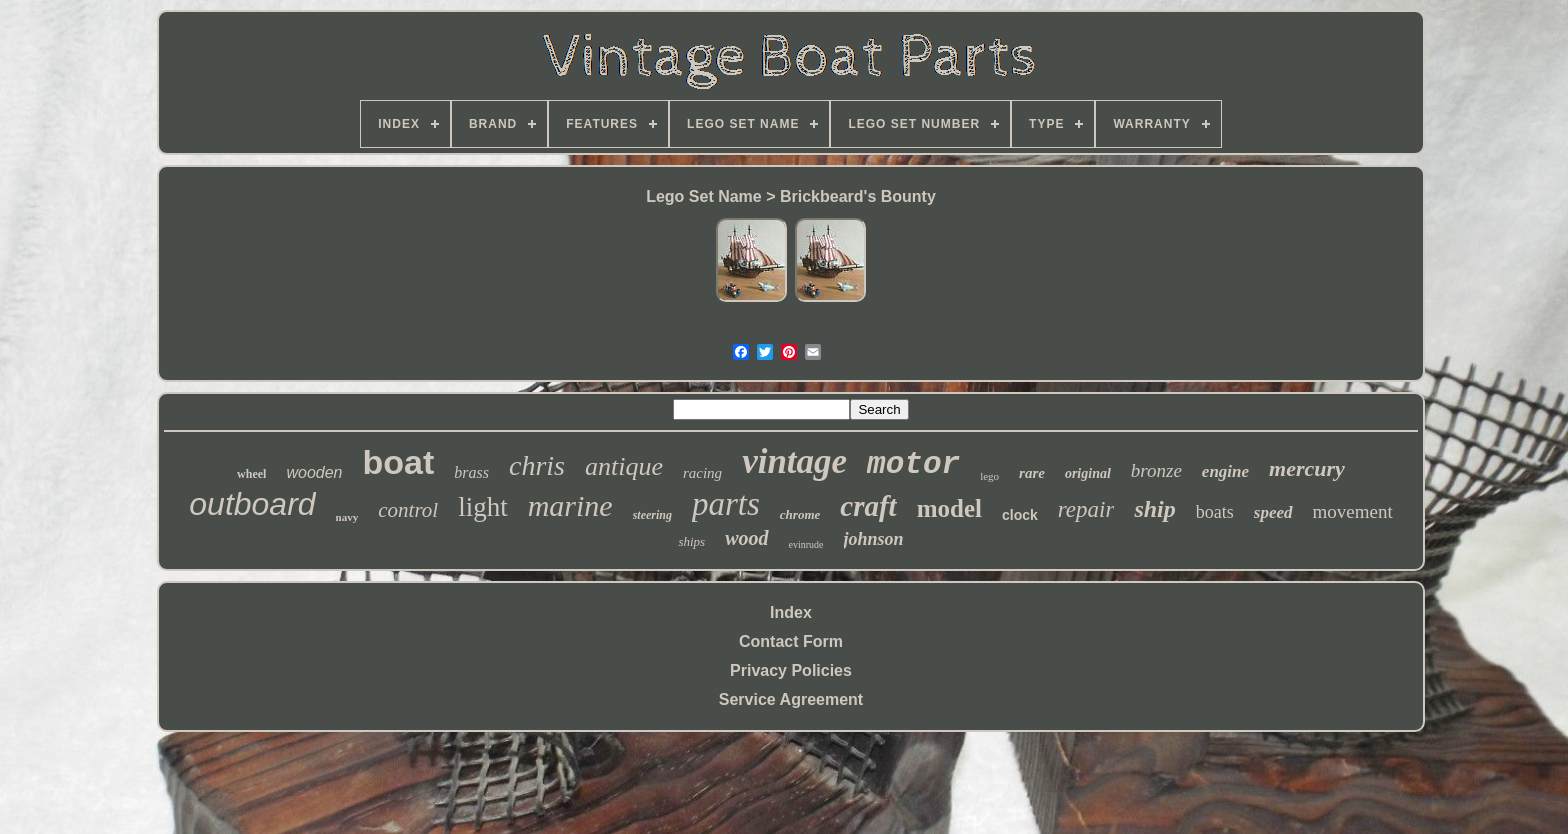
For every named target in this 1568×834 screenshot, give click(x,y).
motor (913, 464)
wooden (314, 472)
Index (791, 612)
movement (1353, 511)
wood (746, 538)
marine (570, 505)
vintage (794, 461)
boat (398, 462)
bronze (1156, 470)
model (949, 508)
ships (691, 541)
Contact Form (791, 641)
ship (1154, 509)
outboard (252, 504)
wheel (251, 474)
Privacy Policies (791, 670)
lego (989, 476)
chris (537, 465)
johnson (874, 539)
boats (1215, 512)
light (483, 507)
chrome (800, 514)
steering (652, 515)
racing (702, 473)
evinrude (806, 544)
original (1088, 473)
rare (1032, 473)
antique (624, 466)
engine (1225, 471)
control (408, 510)
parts (726, 504)
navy (347, 517)
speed (1273, 512)
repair (1086, 509)
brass (471, 472)
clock (1020, 515)
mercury (1307, 468)
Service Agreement (791, 699)
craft (868, 506)
